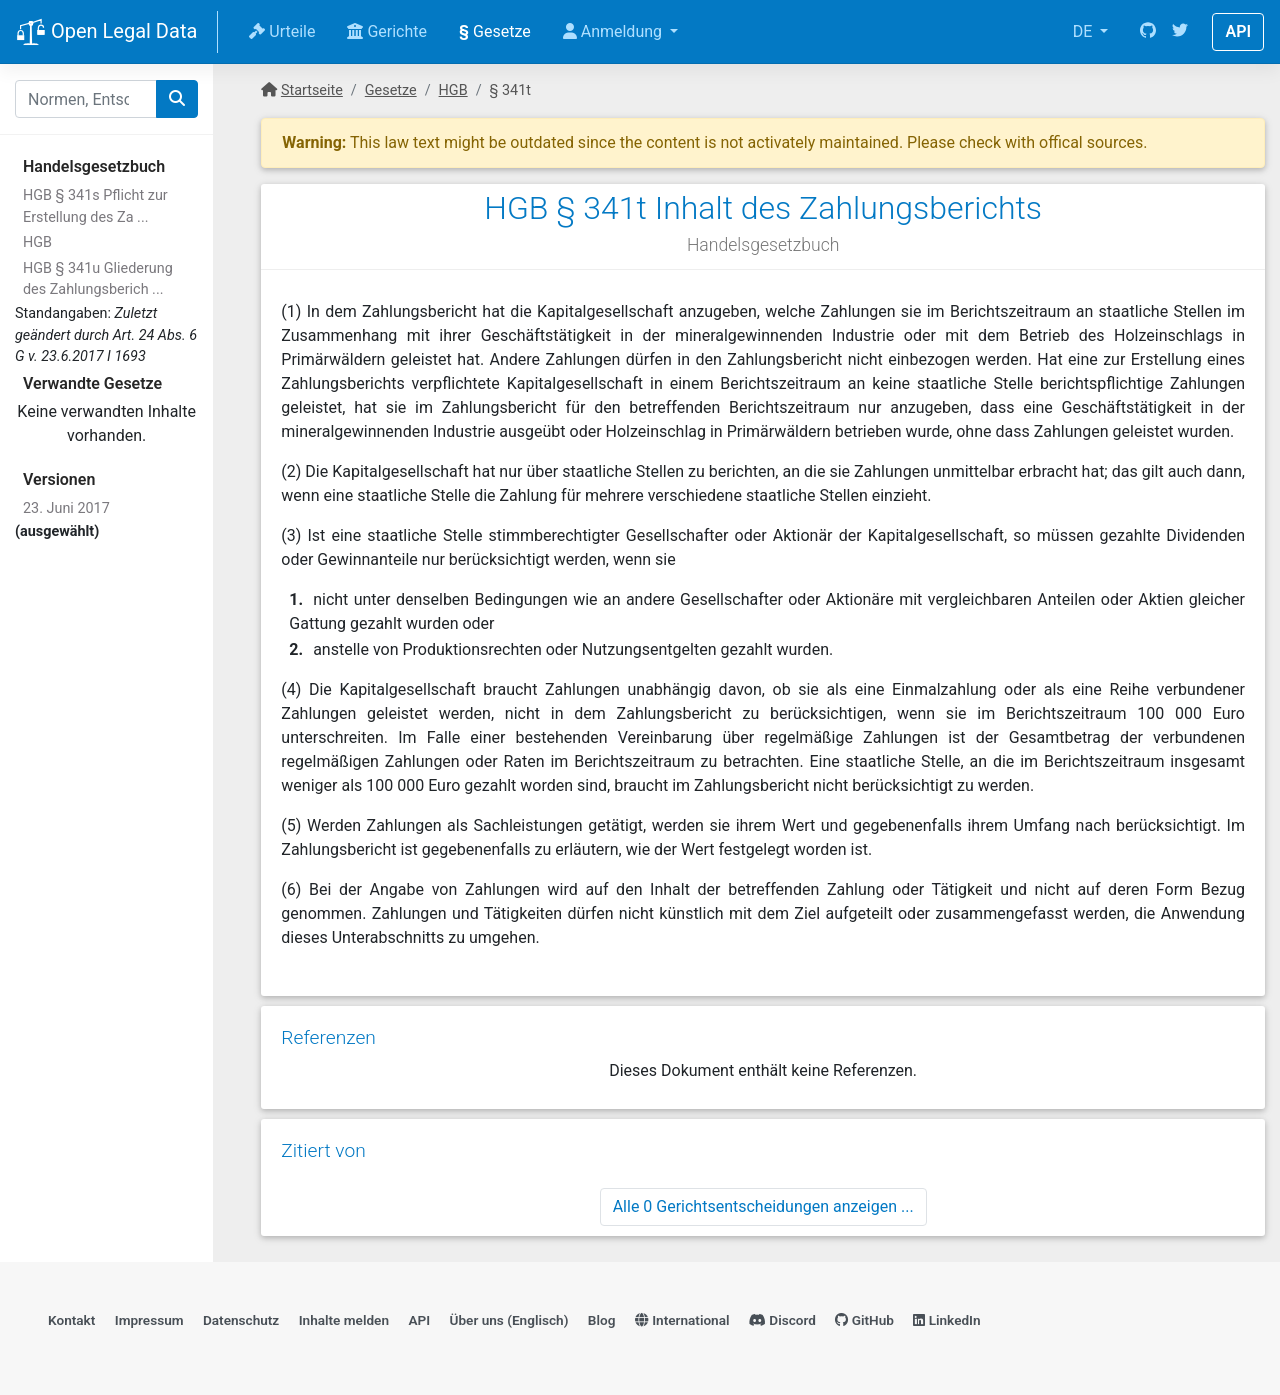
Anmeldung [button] (614, 31)
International (682, 1320)
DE (1085, 31)
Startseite (312, 90)
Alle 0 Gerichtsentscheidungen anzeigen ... (763, 1206)
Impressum (149, 1320)
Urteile (282, 31)
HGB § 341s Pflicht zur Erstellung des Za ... (95, 206)
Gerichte (387, 31)
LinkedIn (946, 1320)
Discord (782, 1320)
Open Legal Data (106, 33)
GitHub (864, 1320)
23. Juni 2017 (66, 508)
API (1238, 31)
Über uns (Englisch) (509, 1320)
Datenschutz (241, 1320)
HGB (37, 242)
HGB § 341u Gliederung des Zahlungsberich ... (98, 279)
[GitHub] (1148, 32)
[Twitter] (1180, 32)
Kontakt (71, 1320)
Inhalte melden (344, 1320)
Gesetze (495, 31)
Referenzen (328, 1037)
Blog (602, 1320)
